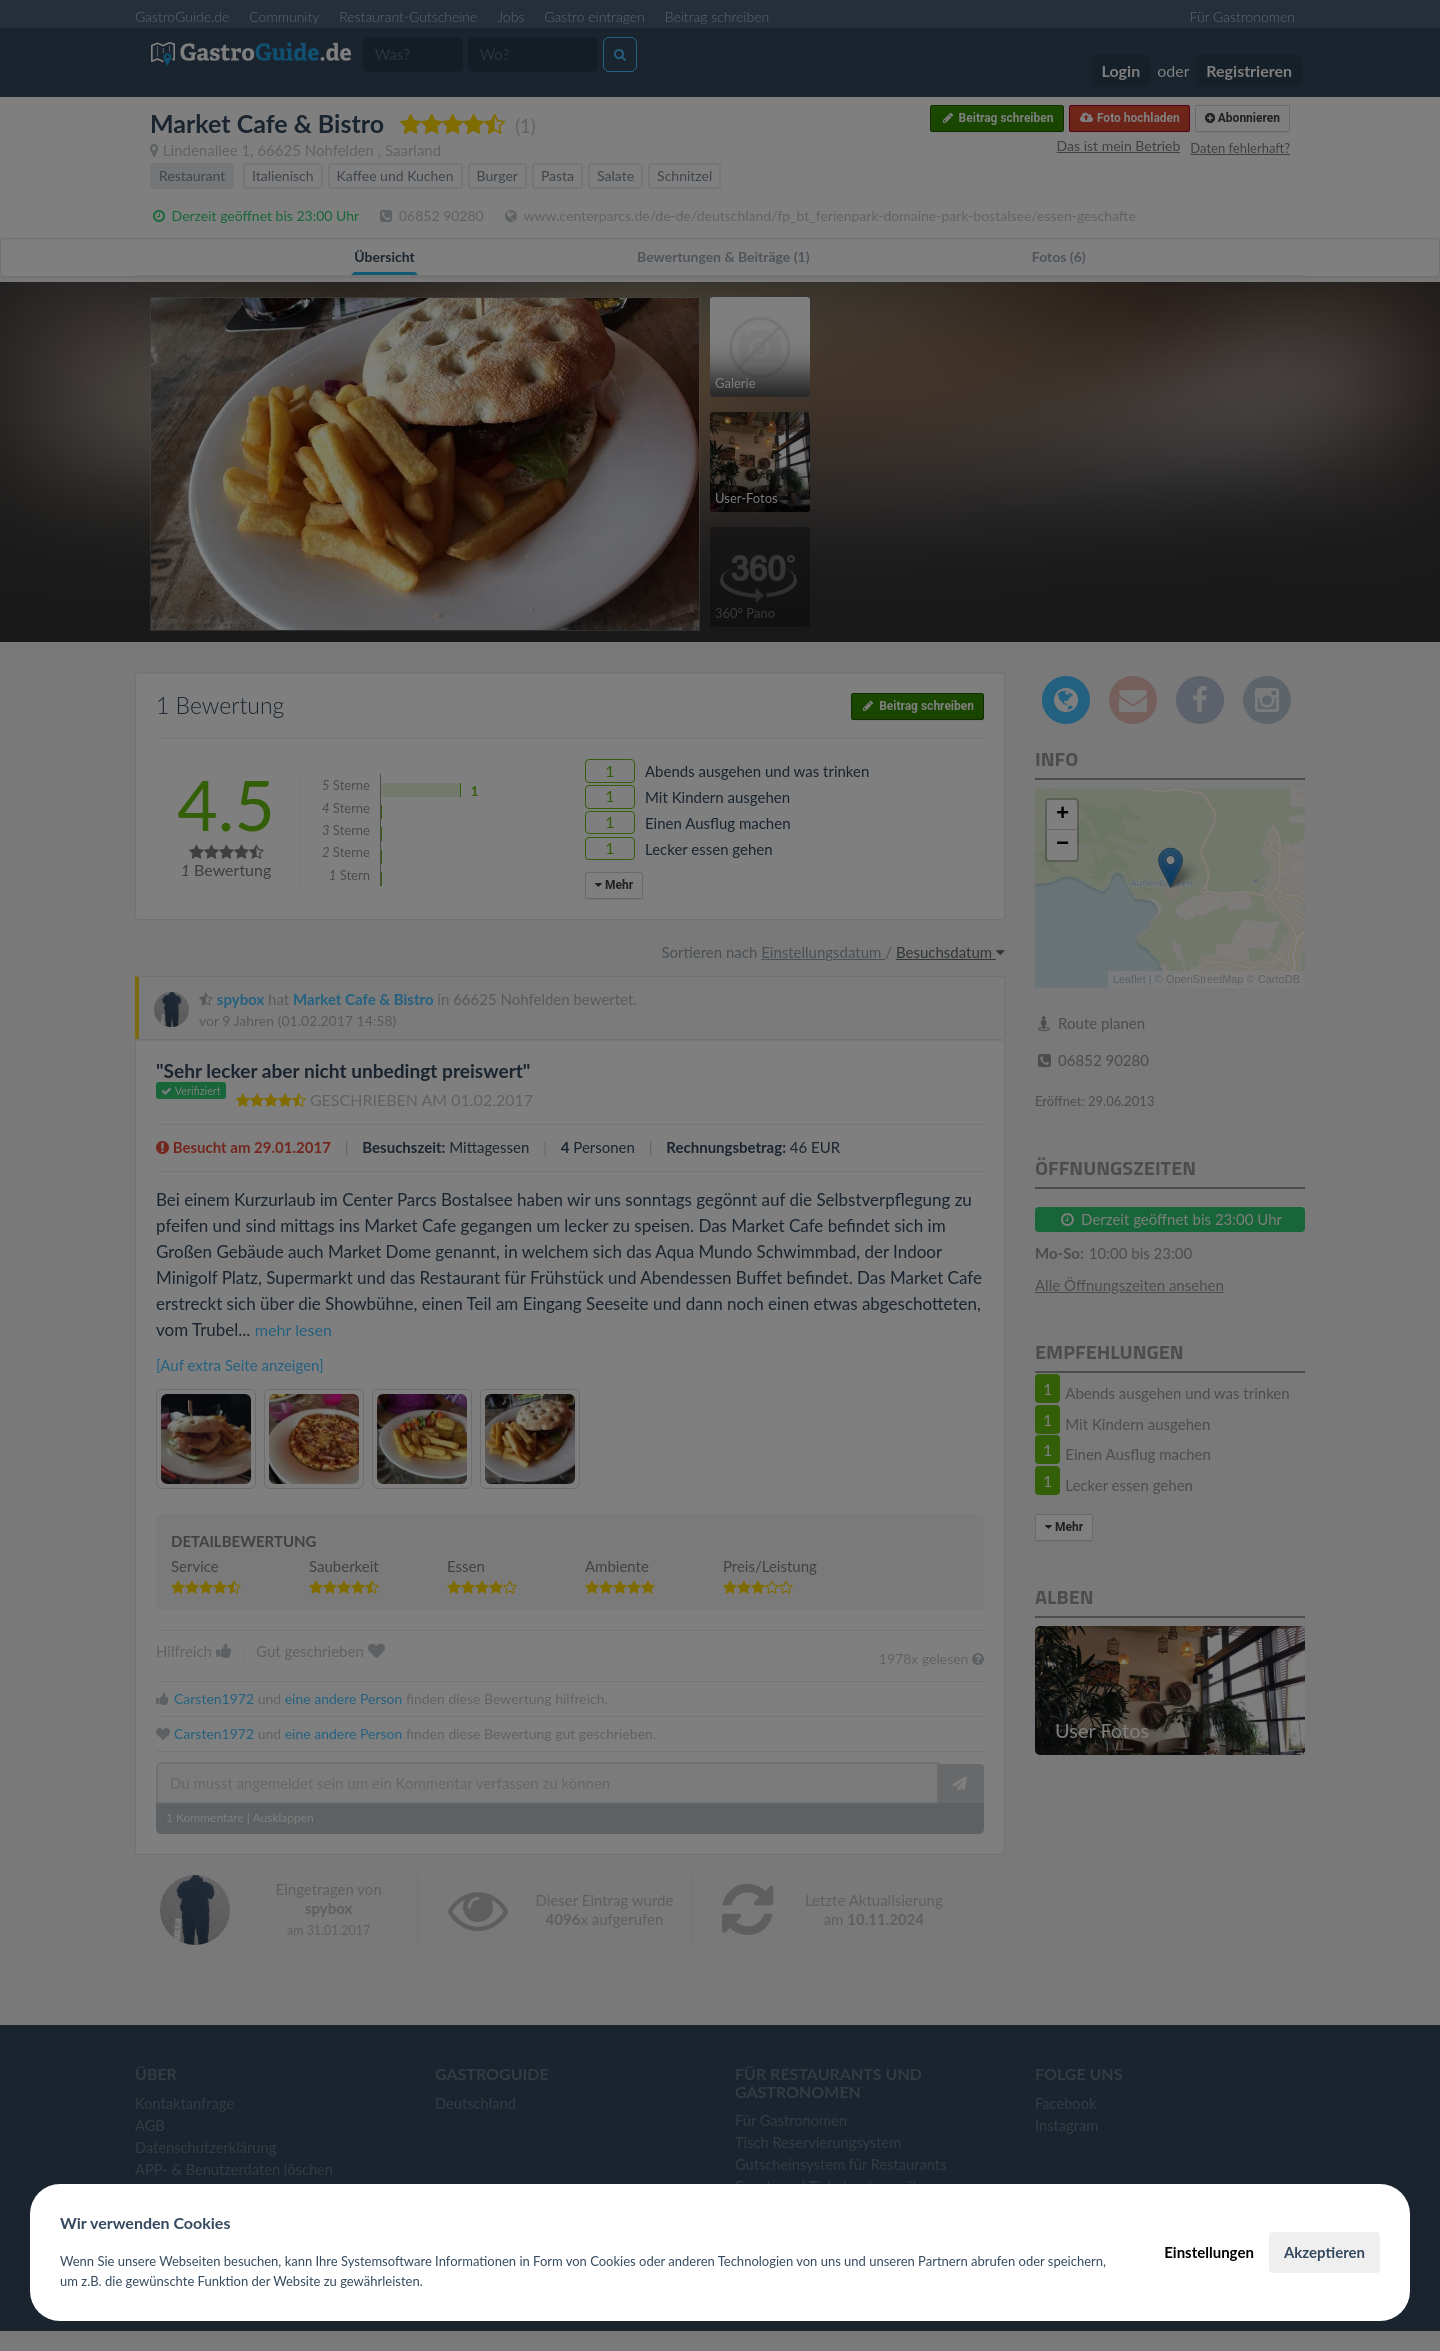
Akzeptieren (1324, 2252)
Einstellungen (1209, 2252)
